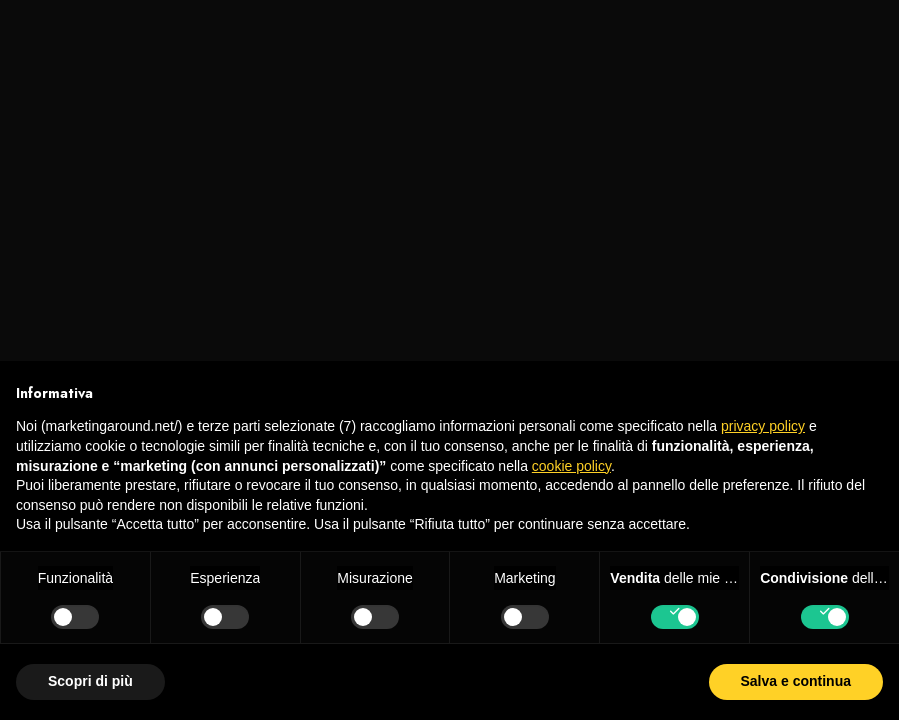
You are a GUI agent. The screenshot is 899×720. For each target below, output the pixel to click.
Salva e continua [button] (796, 681)
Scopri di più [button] (90, 681)
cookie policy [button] (571, 466)
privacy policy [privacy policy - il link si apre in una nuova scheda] (763, 426)
